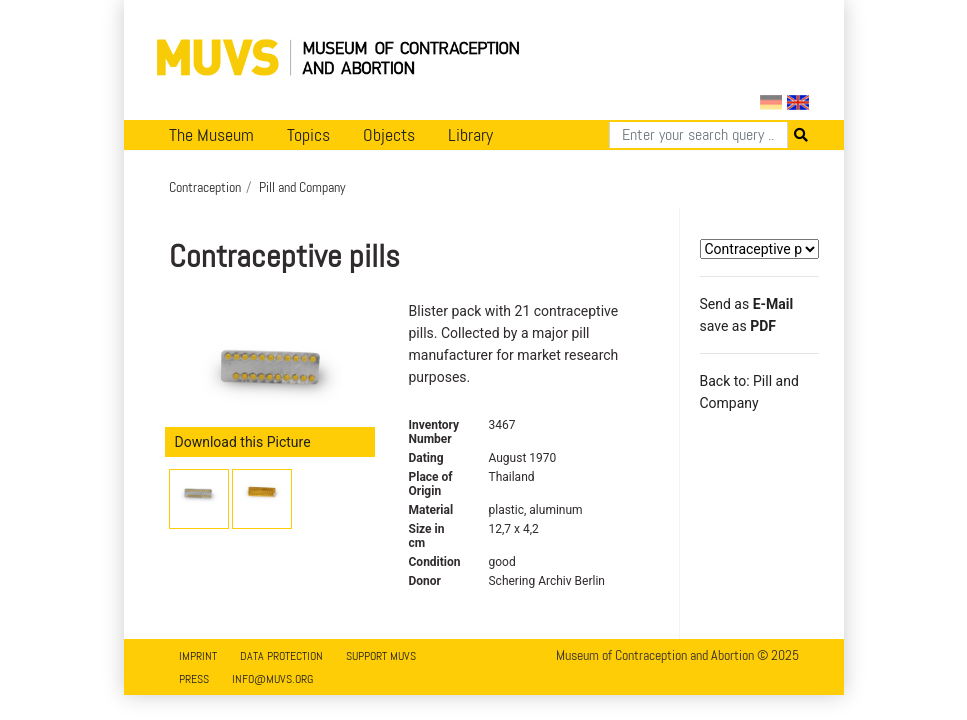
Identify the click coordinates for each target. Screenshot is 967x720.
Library (470, 135)
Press (194, 679)
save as (738, 326)
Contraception (205, 187)
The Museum (211, 135)
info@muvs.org (272, 679)
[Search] (698, 135)
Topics (308, 135)
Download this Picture (243, 442)
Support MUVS (381, 656)
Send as (747, 304)
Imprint (198, 656)
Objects (389, 135)
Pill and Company (302, 187)
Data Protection (281, 656)
